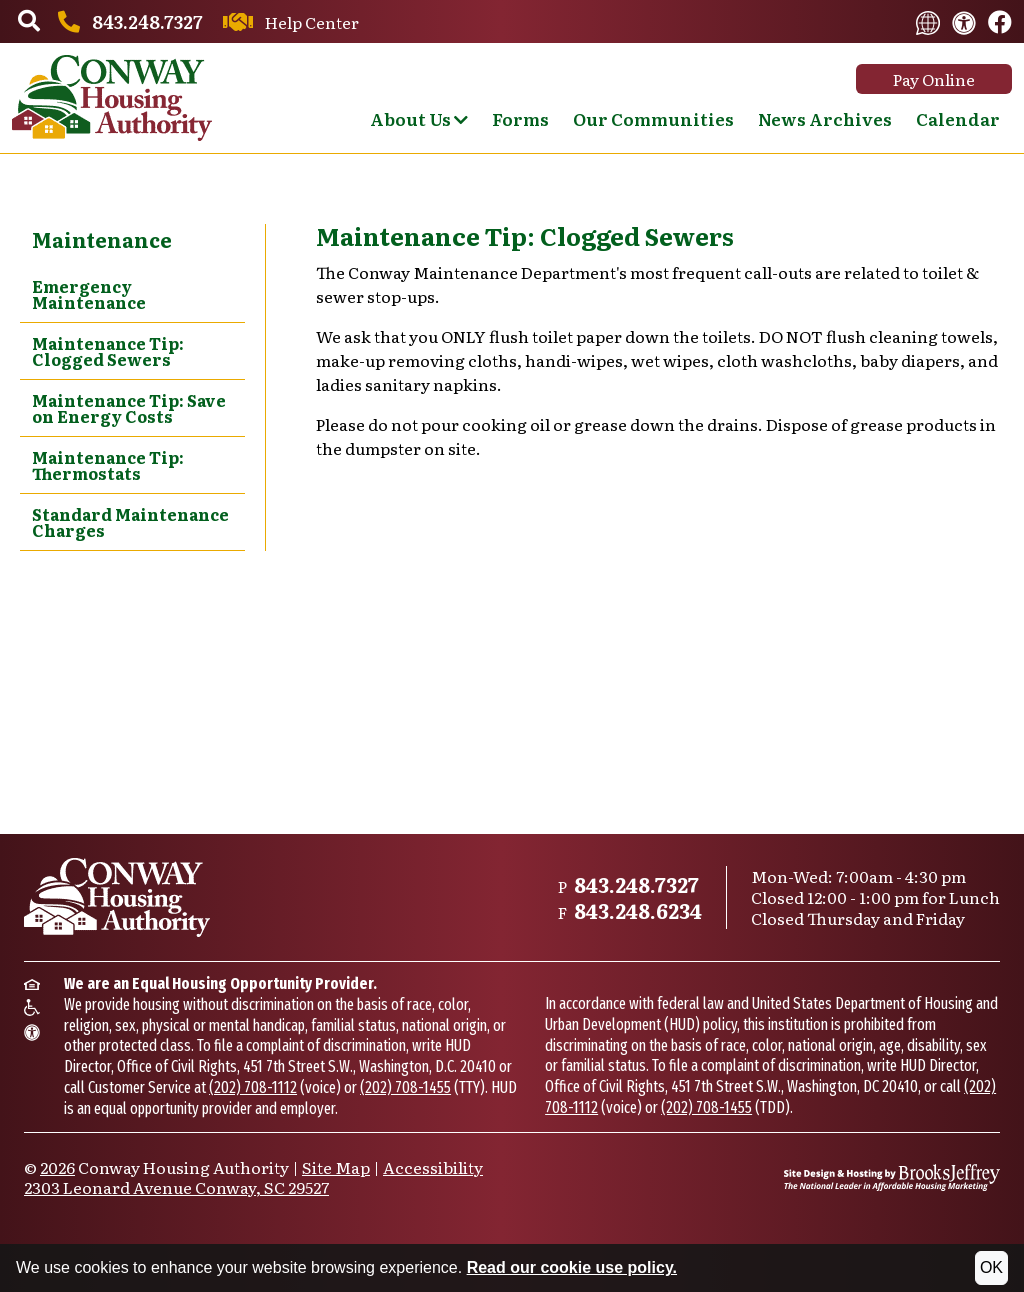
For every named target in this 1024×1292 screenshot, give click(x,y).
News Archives (825, 118)
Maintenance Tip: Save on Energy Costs (129, 408)
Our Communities (653, 118)
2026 (57, 1167)
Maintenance (102, 239)
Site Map (336, 1167)
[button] (29, 22)
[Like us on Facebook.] (1000, 23)
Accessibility (433, 1167)
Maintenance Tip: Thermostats (108, 465)
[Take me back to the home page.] (112, 98)
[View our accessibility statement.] (964, 21)
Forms (520, 118)
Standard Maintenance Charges (130, 522)
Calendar (958, 118)
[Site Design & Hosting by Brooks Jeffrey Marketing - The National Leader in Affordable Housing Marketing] (892, 1177)
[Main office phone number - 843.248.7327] (127, 21)
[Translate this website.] (928, 21)
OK (991, 1267)
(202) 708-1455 (405, 1087)
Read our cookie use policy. (572, 1267)
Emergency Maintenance (89, 294)
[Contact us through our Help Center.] (288, 22)
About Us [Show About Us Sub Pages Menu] (419, 118)
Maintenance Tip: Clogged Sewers (108, 351)
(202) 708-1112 (253, 1087)
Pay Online (934, 79)
